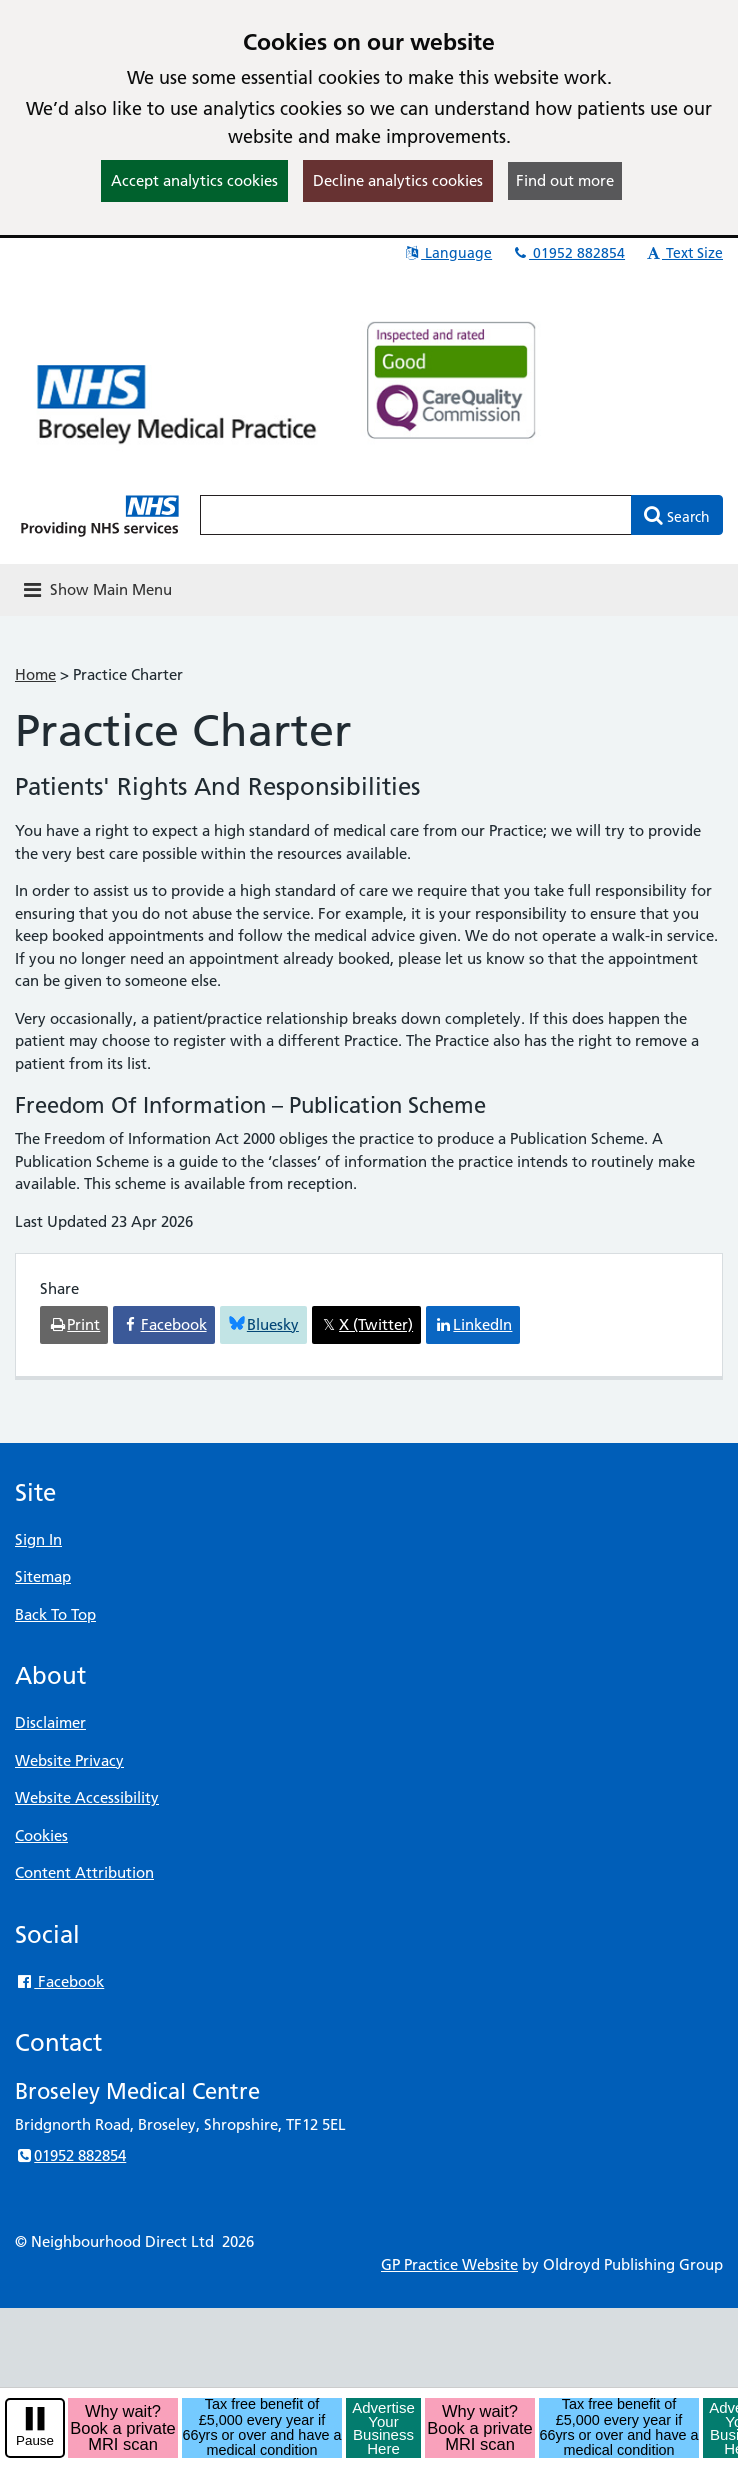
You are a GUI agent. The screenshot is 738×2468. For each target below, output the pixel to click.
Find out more (565, 180)
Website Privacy (69, 1760)
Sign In (38, 1539)
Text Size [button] (683, 253)
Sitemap (43, 1576)
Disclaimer (50, 1722)
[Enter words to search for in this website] (416, 515)
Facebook (59, 1981)
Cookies (41, 1835)
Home (35, 674)
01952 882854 (568, 253)
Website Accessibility (87, 1797)
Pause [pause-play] (35, 2440)
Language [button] (447, 253)
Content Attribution (84, 1872)
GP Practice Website (449, 2264)
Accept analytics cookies (194, 180)
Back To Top (55, 1614)
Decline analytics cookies (398, 180)
